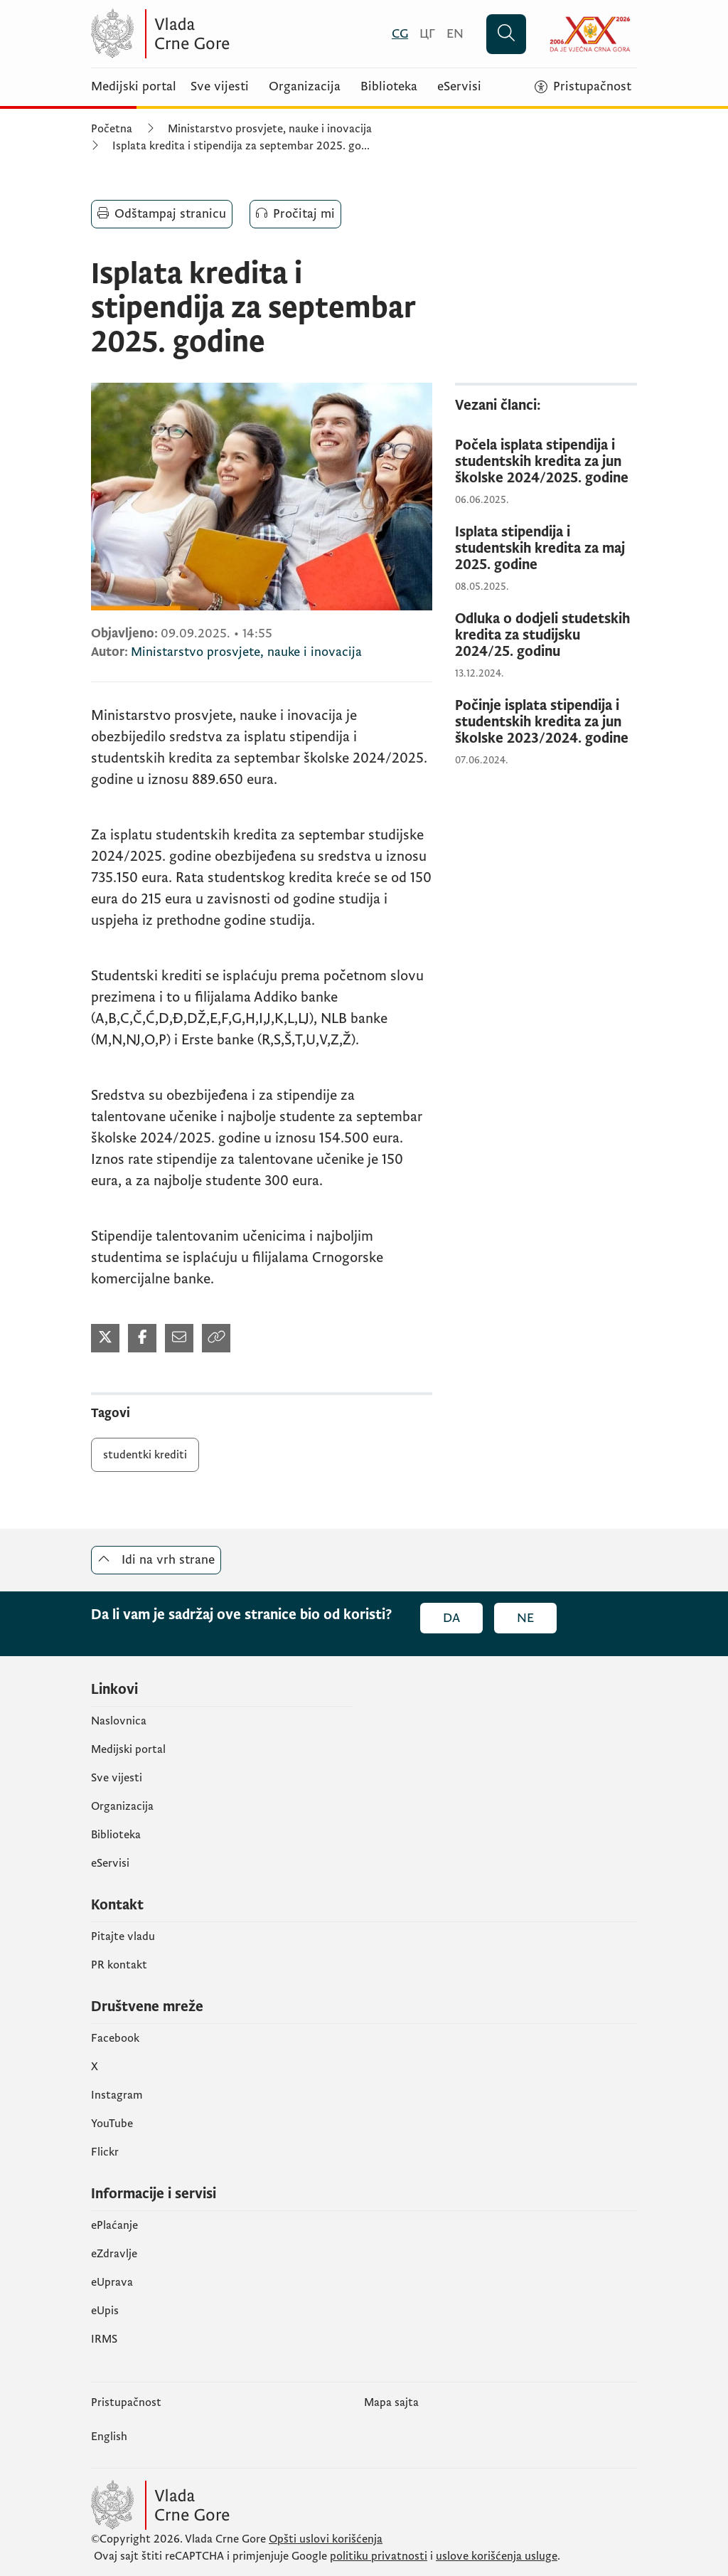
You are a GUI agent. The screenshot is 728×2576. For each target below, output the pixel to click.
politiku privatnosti (378, 2556)
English (109, 2436)
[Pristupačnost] (583, 86)
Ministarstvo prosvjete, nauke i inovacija (270, 129)
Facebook (115, 2038)
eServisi (459, 87)
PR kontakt (119, 1965)
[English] (455, 33)
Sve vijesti (220, 87)
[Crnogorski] (400, 33)
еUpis (105, 2311)
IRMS (104, 2339)
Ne (525, 1618)
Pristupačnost (126, 2402)
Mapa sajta (391, 2402)
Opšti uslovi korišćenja (325, 2539)
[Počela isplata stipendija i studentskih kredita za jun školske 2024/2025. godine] (546, 462)
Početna (111, 129)
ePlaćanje (114, 2225)
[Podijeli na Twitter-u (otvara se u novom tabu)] (105, 1338)
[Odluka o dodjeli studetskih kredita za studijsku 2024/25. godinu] (546, 635)
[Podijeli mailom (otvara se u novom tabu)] (179, 1338)
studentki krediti (145, 1455)
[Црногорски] (427, 33)
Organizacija (305, 87)
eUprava (112, 2282)
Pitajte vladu (123, 1936)
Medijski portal (133, 87)
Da (451, 1618)
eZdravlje (114, 2254)
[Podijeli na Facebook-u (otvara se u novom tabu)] (142, 1338)
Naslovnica (118, 1721)
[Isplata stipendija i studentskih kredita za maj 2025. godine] (546, 548)
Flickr (105, 2152)
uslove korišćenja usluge (496, 2556)
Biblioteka (388, 87)
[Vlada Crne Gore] (229, 34)
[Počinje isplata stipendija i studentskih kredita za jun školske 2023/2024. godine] (546, 722)
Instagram (117, 2095)
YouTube (112, 2123)
